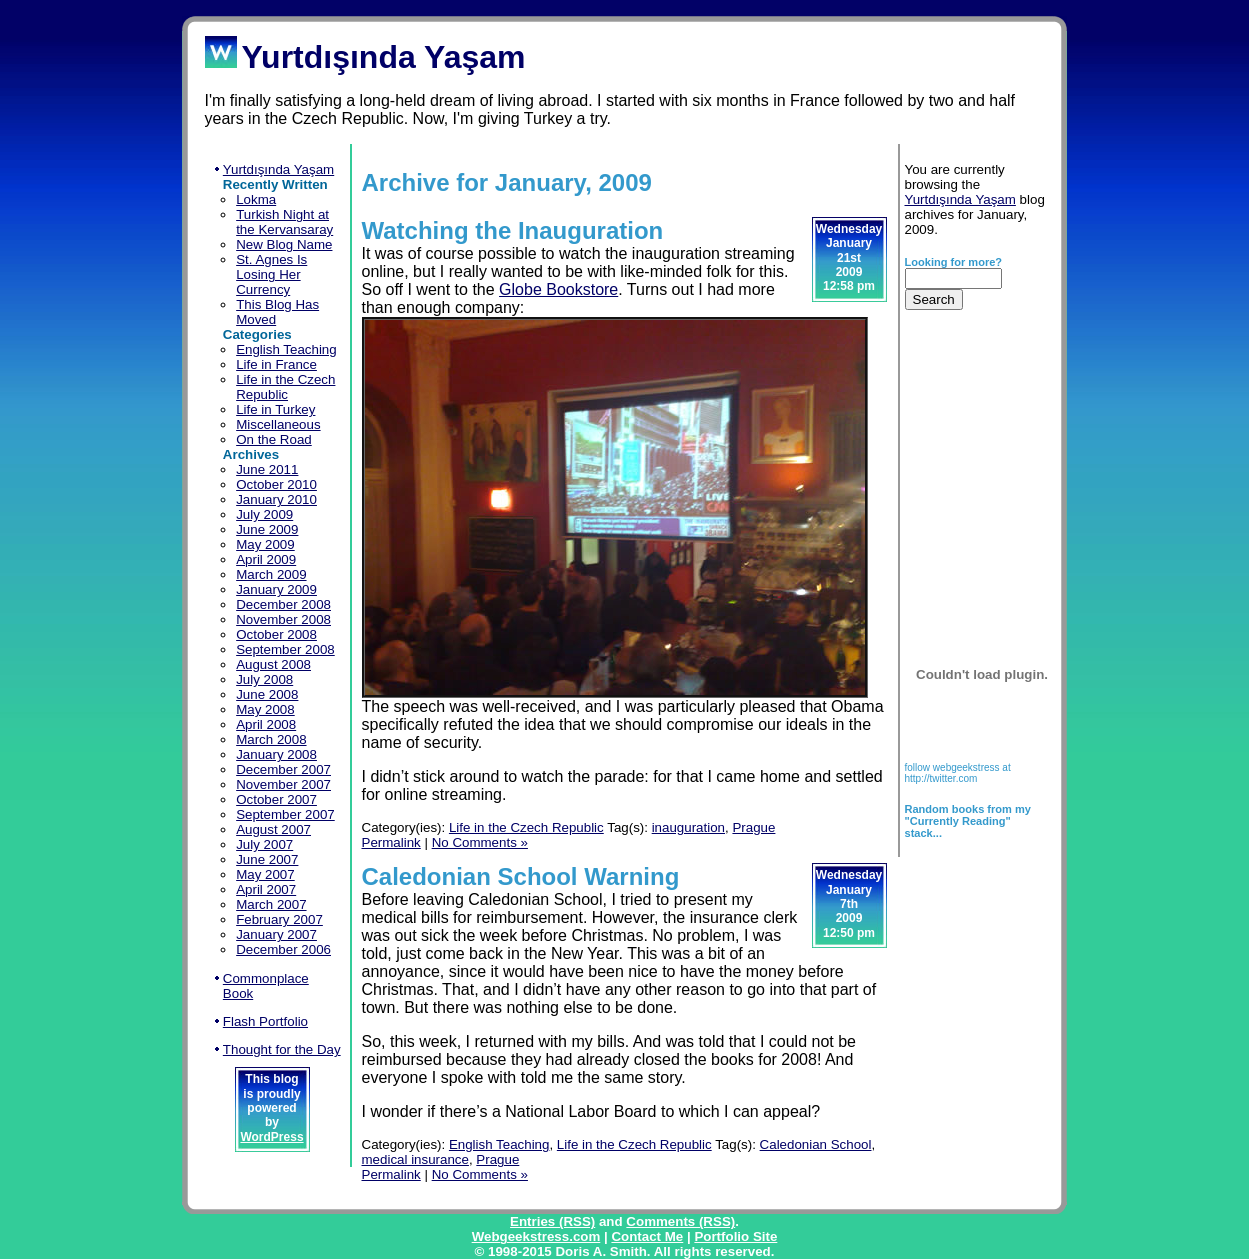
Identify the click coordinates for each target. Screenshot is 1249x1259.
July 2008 (264, 679)
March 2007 (271, 904)
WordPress (271, 1137)
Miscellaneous (278, 424)
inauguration (688, 827)
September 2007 (285, 814)
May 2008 (265, 709)
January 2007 (276, 934)
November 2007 (283, 784)
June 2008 (267, 694)
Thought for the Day (282, 1049)
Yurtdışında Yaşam (278, 169)
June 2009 (267, 529)
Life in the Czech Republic (285, 387)
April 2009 (266, 559)
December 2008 (283, 604)
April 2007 (266, 889)
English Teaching (286, 349)
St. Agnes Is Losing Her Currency (271, 274)
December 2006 (283, 949)
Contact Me (647, 1236)
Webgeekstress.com (536, 1236)
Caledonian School (816, 1144)
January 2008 (276, 754)
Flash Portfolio (265, 1021)
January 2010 (276, 499)
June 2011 (267, 469)
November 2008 (283, 619)
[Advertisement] (968, 460)
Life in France (276, 364)
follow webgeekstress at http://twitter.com (958, 773)
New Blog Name (284, 244)
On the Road (274, 439)
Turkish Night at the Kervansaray (284, 222)
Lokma (256, 199)
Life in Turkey (275, 409)
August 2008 (273, 664)
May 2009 (265, 544)
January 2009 (276, 589)
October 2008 (276, 634)
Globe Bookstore (558, 289)
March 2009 (271, 574)
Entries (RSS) (552, 1221)
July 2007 (264, 844)
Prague (753, 827)
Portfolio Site (735, 1236)
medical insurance (415, 1159)
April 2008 (266, 724)
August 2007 (273, 829)
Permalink (391, 842)
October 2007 (276, 799)
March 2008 (271, 739)
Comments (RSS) (680, 1221)
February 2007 (279, 919)
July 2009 (264, 514)
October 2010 (276, 484)
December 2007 (283, 769)
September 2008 (285, 649)
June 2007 (267, 859)
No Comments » (480, 842)
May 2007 (265, 874)
